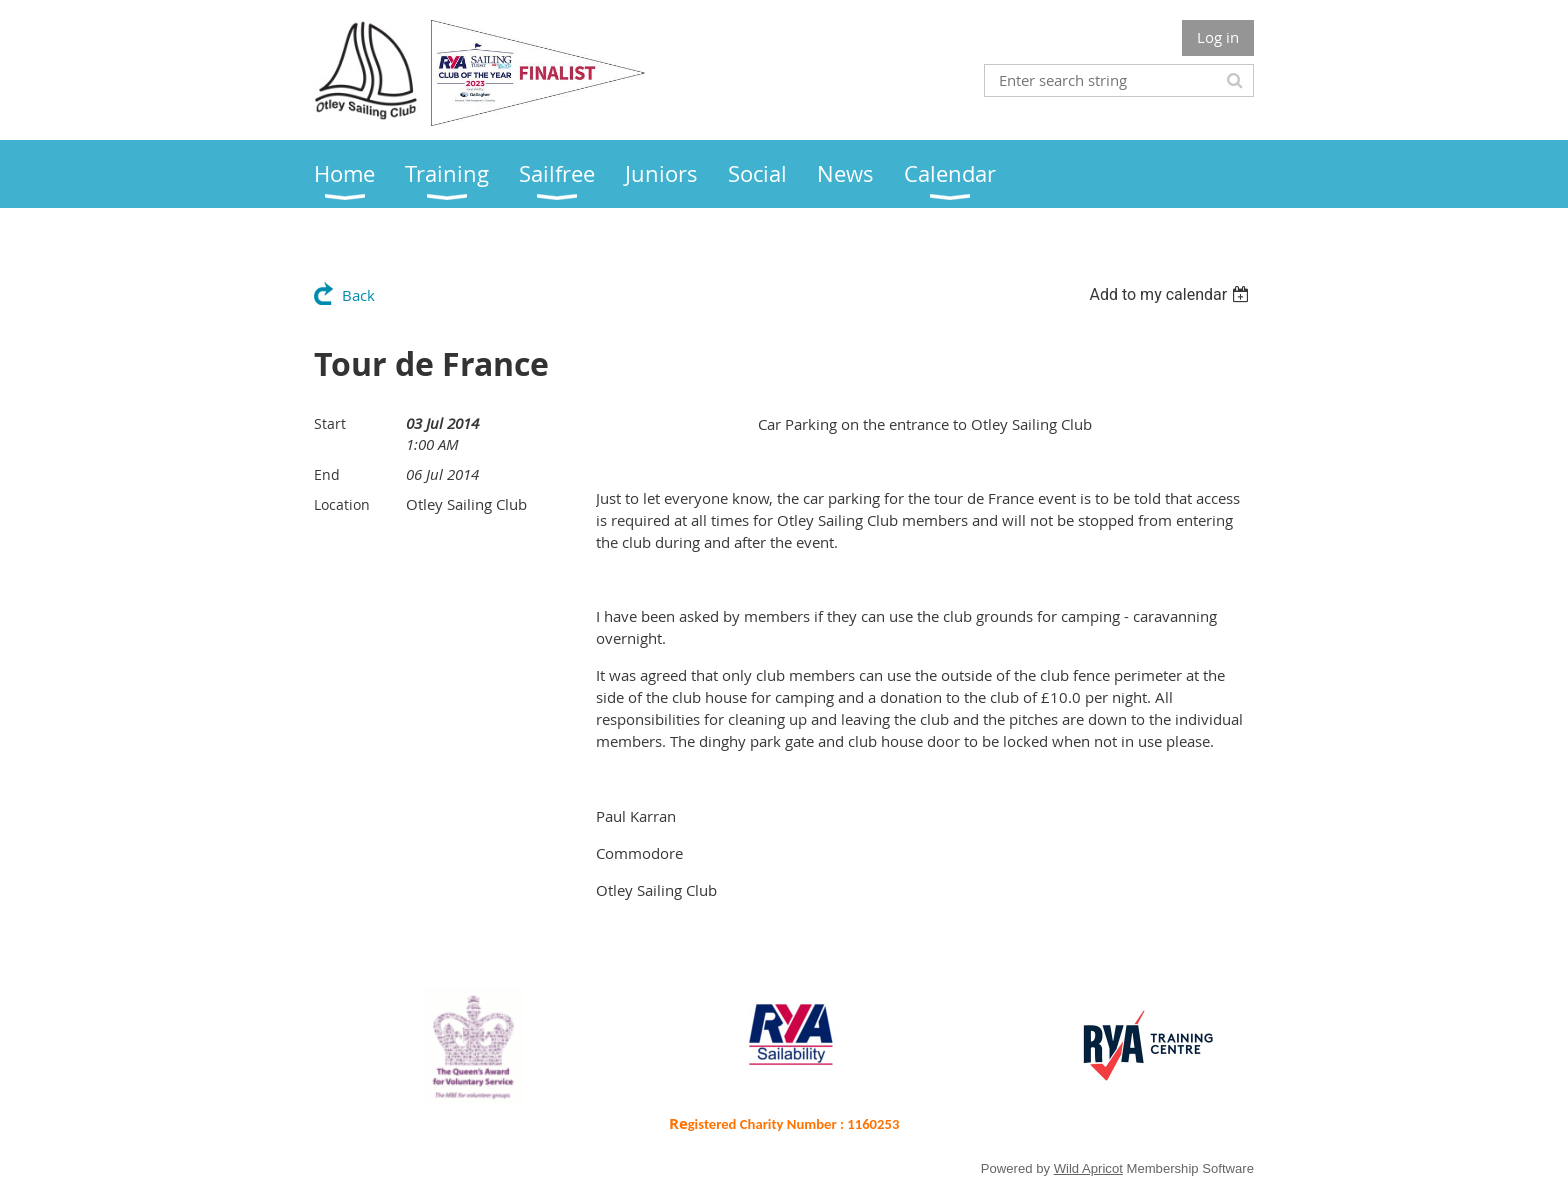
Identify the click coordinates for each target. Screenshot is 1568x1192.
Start (330, 423)
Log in (1218, 37)
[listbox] (1171, 294)
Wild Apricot (1088, 1168)
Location (342, 504)
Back (358, 295)
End (327, 474)
